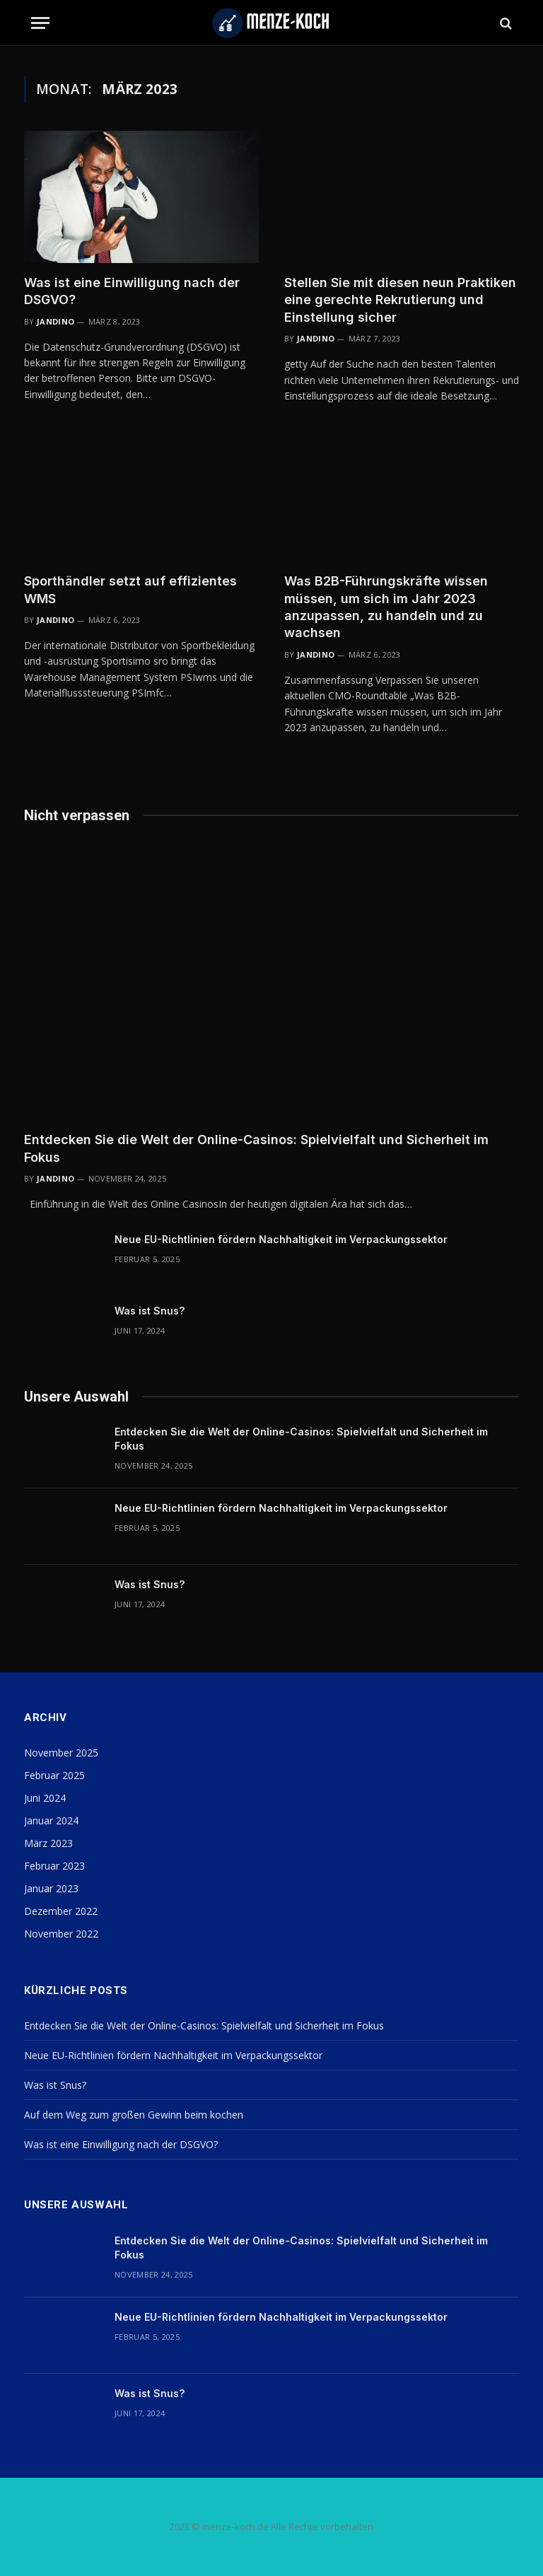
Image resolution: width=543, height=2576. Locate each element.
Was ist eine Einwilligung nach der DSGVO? (132, 291)
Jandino (55, 321)
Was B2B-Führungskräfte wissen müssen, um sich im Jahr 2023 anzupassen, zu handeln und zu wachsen (386, 606)
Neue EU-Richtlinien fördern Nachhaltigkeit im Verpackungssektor (281, 1239)
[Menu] (40, 23)
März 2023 (48, 1843)
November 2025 (61, 1752)
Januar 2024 (51, 1820)
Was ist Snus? (150, 1311)
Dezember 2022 (61, 1911)
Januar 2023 (51, 1888)
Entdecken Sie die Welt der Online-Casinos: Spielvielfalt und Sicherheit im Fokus (256, 1148)
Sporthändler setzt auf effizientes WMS (130, 589)
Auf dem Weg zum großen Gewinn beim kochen (133, 2114)
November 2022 (61, 1933)
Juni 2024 (45, 1798)
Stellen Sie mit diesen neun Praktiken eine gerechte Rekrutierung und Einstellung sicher (400, 300)
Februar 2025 (54, 1775)
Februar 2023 (54, 1865)
